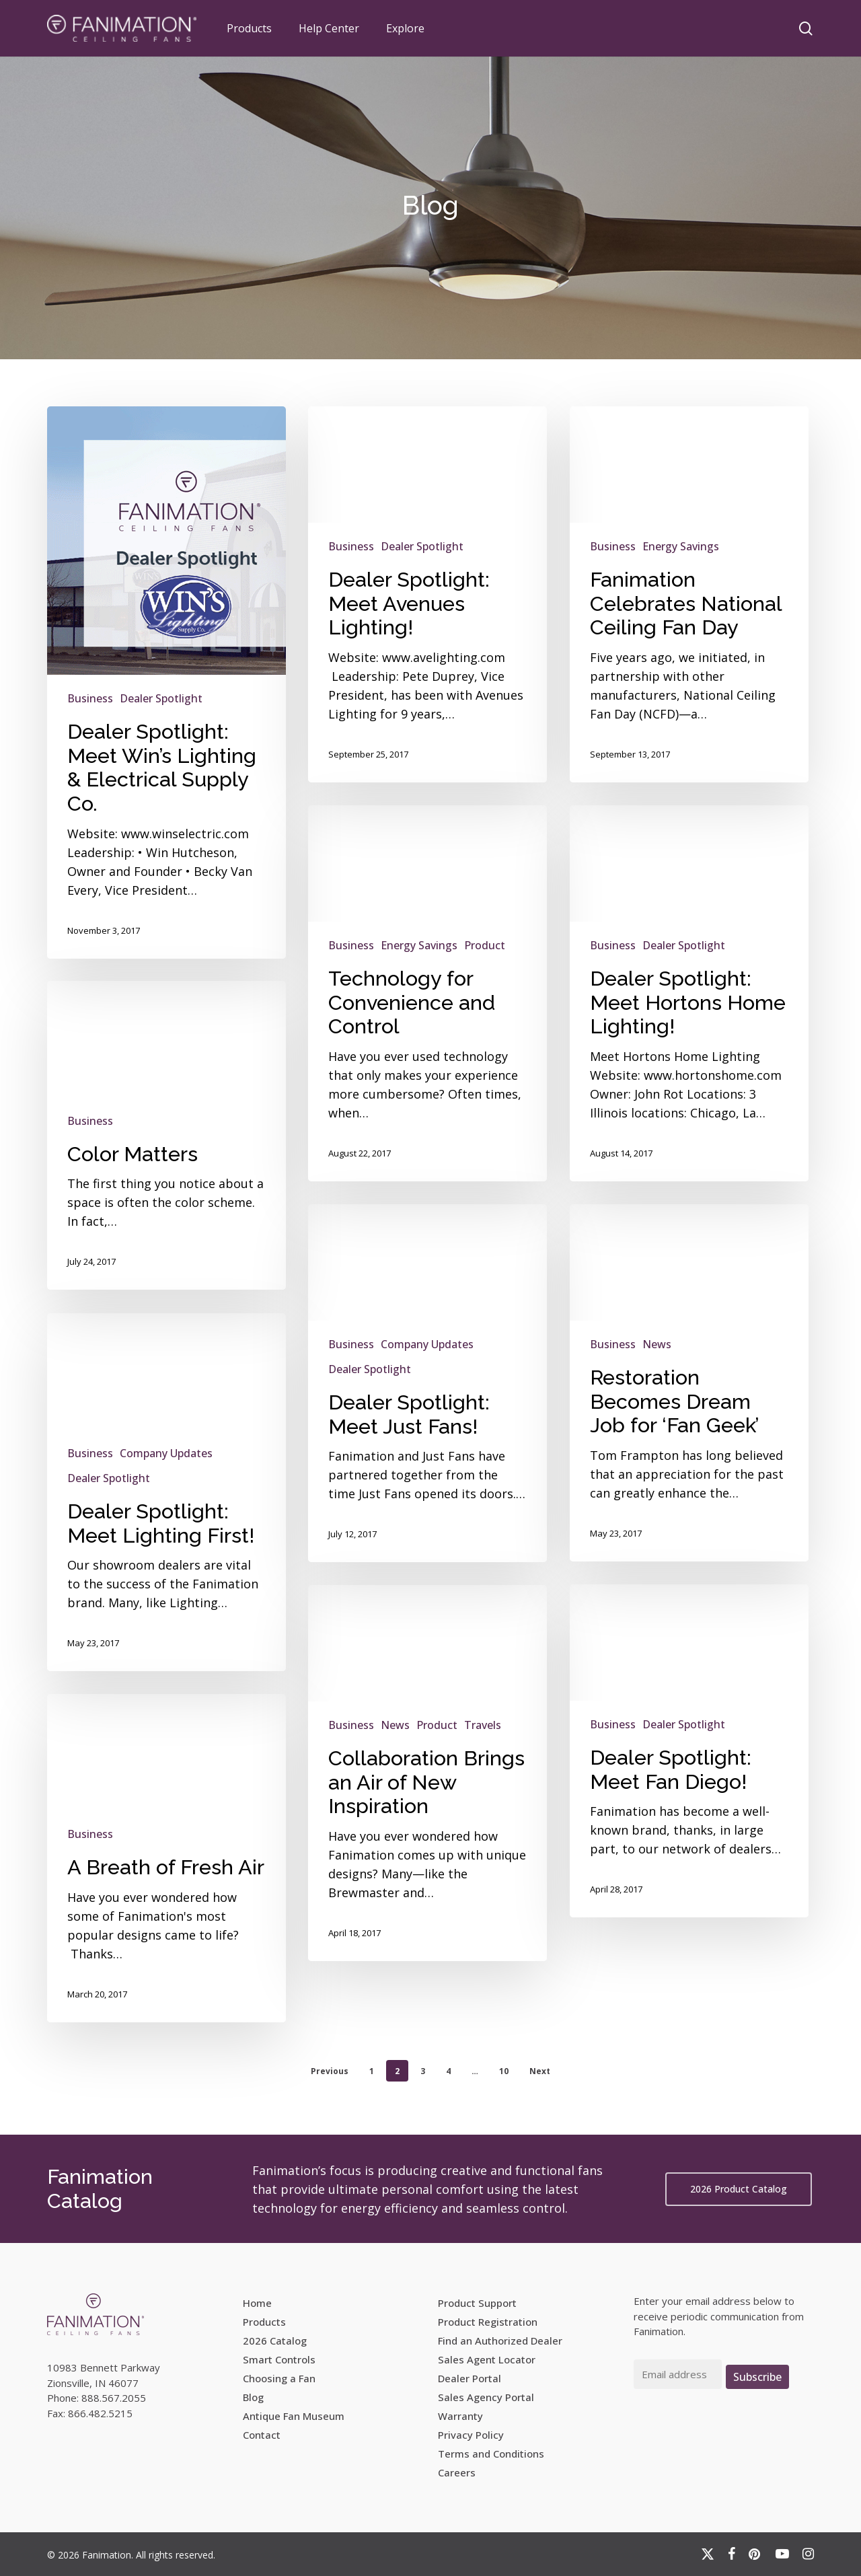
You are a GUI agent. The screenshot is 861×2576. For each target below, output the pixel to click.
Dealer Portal (469, 2378)
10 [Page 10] (504, 2071)
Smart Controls (279, 2359)
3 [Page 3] (422, 2071)
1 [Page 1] (371, 2071)
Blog (253, 2397)
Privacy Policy (471, 2434)
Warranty (460, 2416)
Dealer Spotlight (161, 698)
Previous (329, 2071)
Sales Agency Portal (486, 2397)
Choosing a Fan (279, 2378)
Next (539, 2071)
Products (264, 2321)
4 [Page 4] (448, 2071)
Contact (261, 2434)
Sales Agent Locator (486, 2359)
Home (257, 2303)
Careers (457, 2472)
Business (90, 698)
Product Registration (487, 2321)
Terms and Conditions (491, 2453)
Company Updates (166, 1501)
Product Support (477, 2303)
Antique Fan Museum (293, 2416)
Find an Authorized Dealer (500, 2340)
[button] (738, 2189)
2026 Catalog (275, 2340)
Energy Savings (680, 546)
